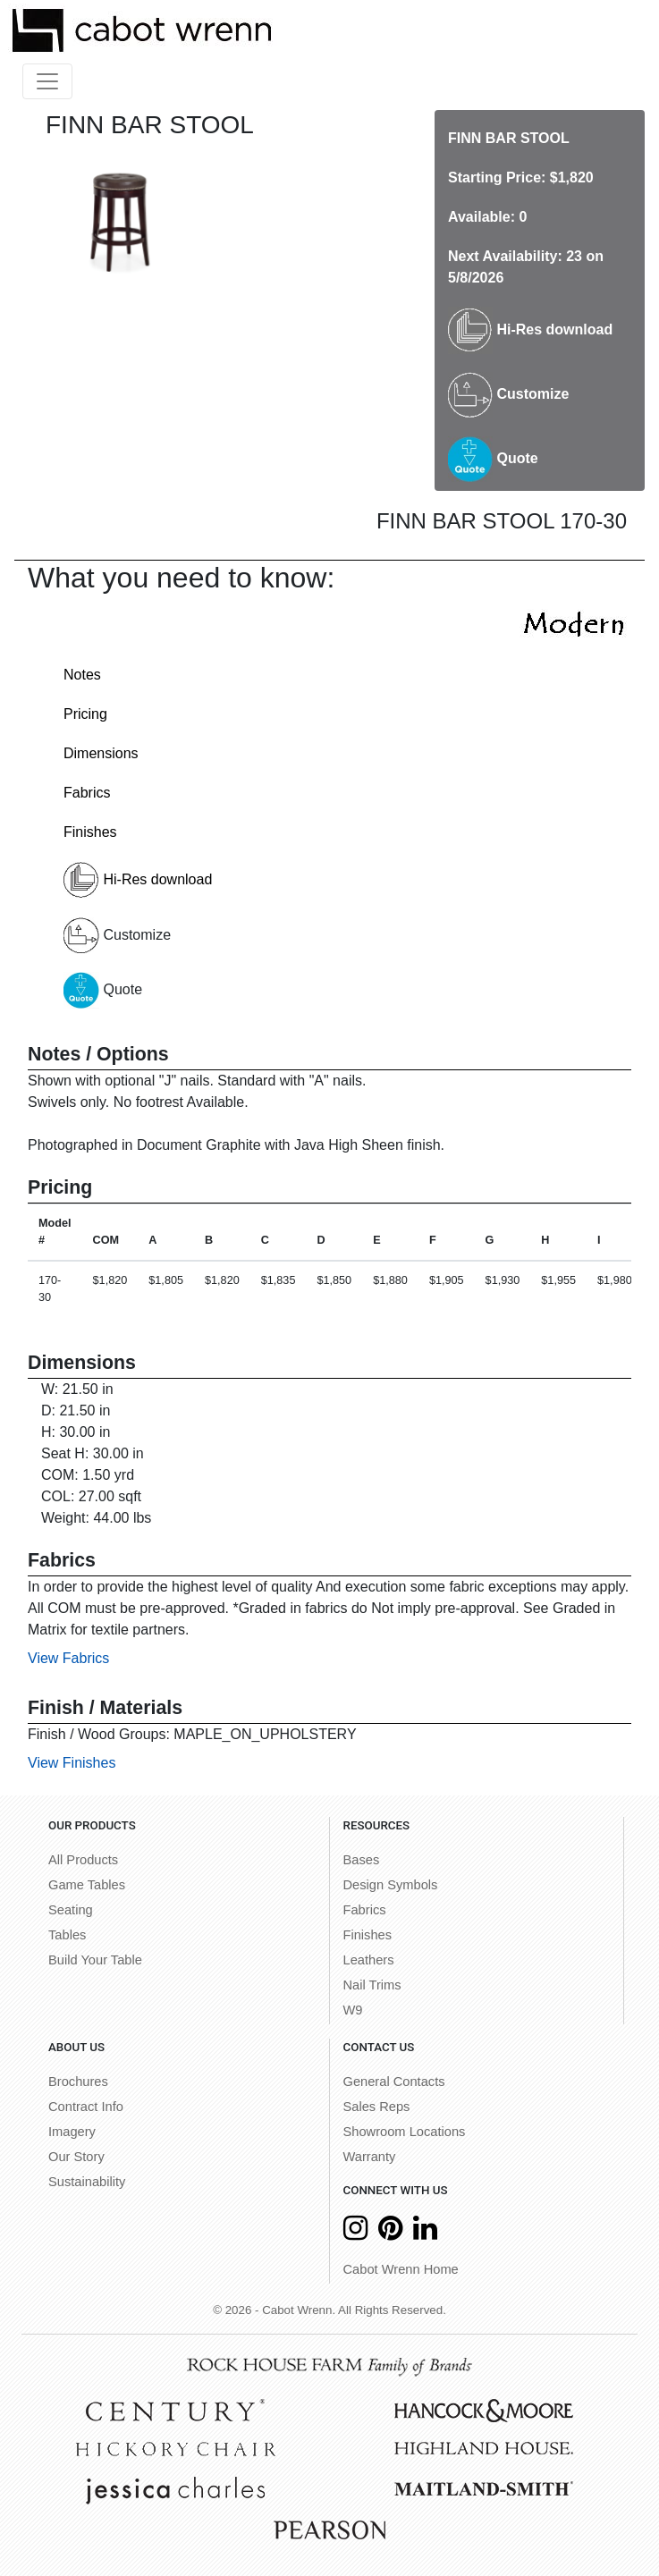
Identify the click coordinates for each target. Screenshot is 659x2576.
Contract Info (85, 2106)
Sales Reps (376, 2106)
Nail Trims (372, 1985)
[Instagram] (355, 2233)
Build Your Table (95, 1960)
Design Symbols (390, 1885)
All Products (83, 1860)
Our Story (76, 2156)
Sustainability (86, 2182)
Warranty (369, 2156)
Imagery (72, 2131)
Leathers (368, 1960)
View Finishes (71, 1762)
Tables (67, 1935)
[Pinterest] (390, 2233)
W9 (353, 2010)
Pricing (85, 714)
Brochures (78, 2081)
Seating (70, 1910)
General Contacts (394, 2081)
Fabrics (86, 792)
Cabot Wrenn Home (401, 2269)
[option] (121, 214)
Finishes (90, 832)
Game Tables (86, 1885)
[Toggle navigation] (47, 81)
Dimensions (101, 753)
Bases (361, 1860)
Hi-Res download (530, 329)
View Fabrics (68, 1658)
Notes (82, 674)
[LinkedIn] (425, 2233)
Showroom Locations (404, 2131)
